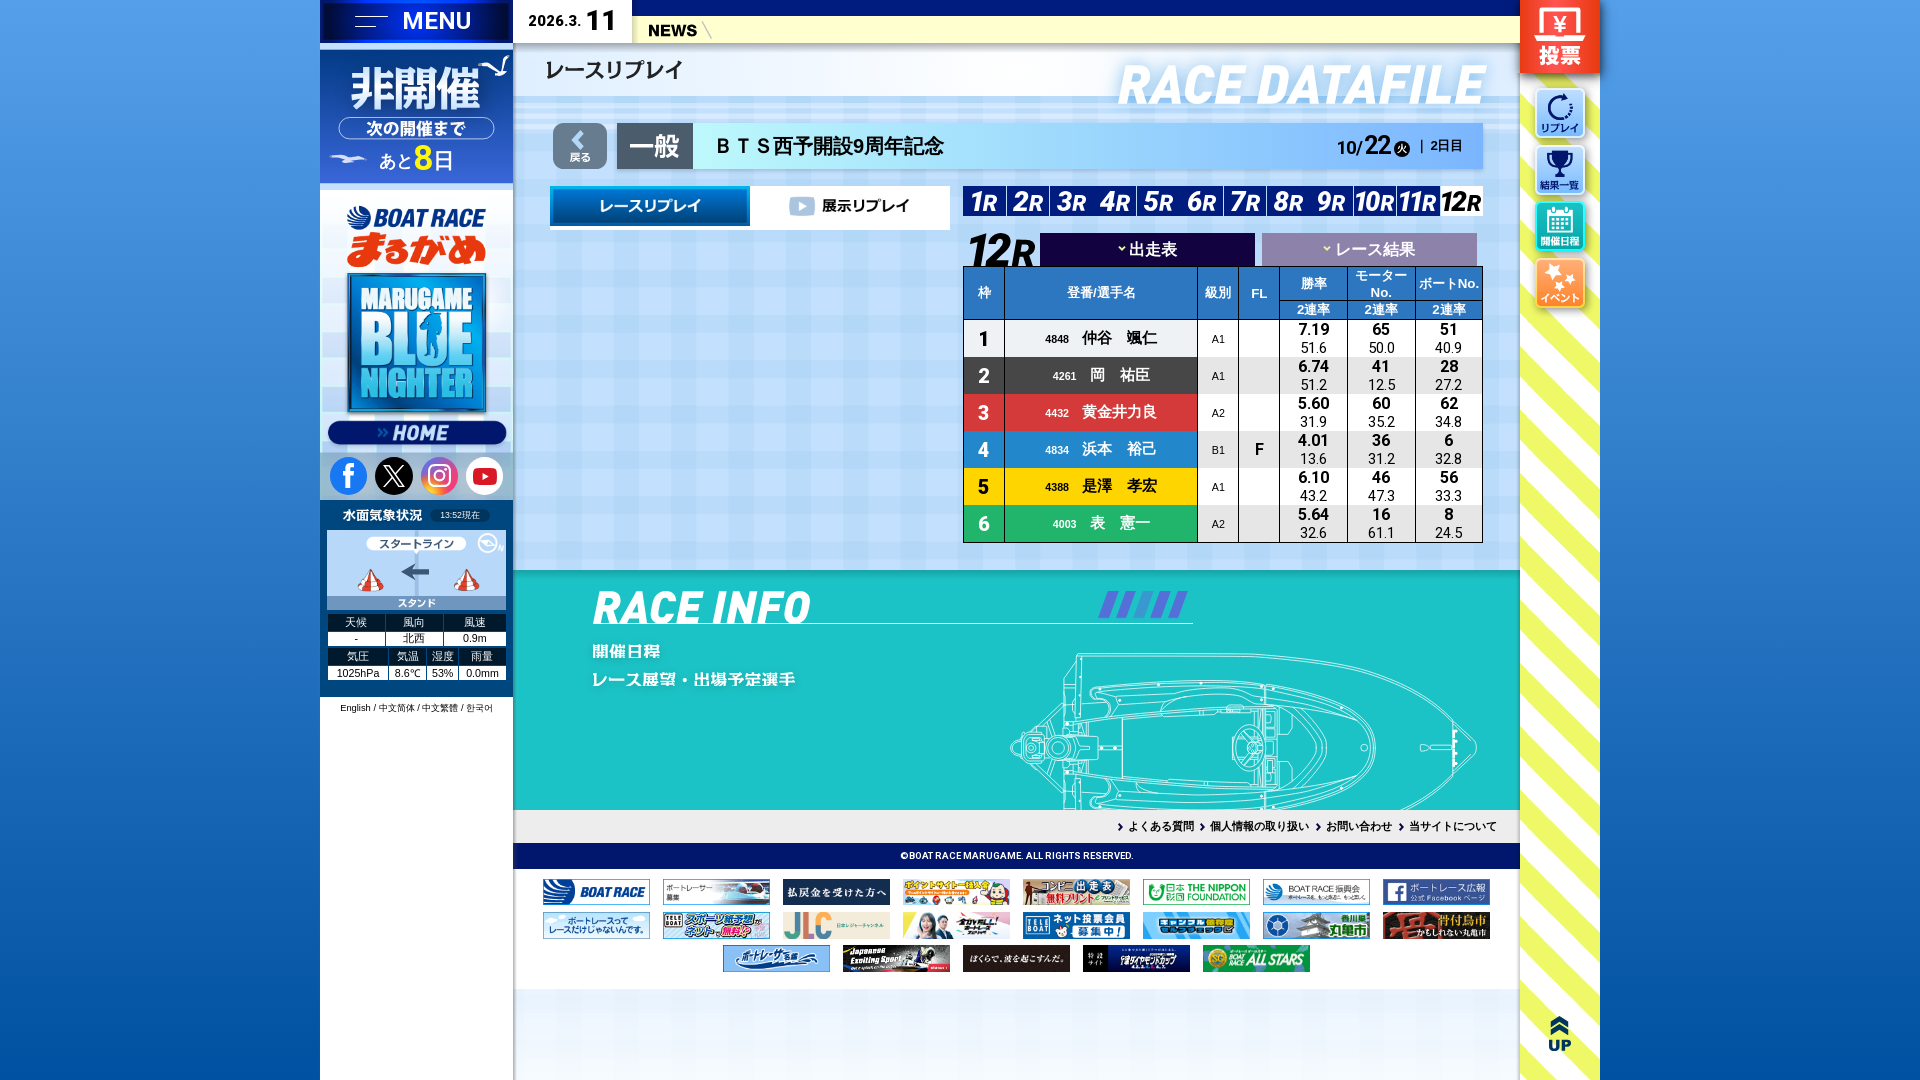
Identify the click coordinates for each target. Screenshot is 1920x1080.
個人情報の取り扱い (1259, 826)
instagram (439, 475)
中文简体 (397, 708)
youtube (484, 475)
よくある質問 (1161, 826)
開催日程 (734, 651)
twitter (393, 475)
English (355, 708)
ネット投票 (1560, 36)
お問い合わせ (1359, 826)
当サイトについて (1453, 826)
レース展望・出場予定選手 (734, 679)
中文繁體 (440, 708)
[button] (1108, 604)
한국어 (479, 708)
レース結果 (1368, 249)
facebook (348, 475)
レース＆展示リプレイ (650, 206)
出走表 (1147, 249)
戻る (579, 146)
